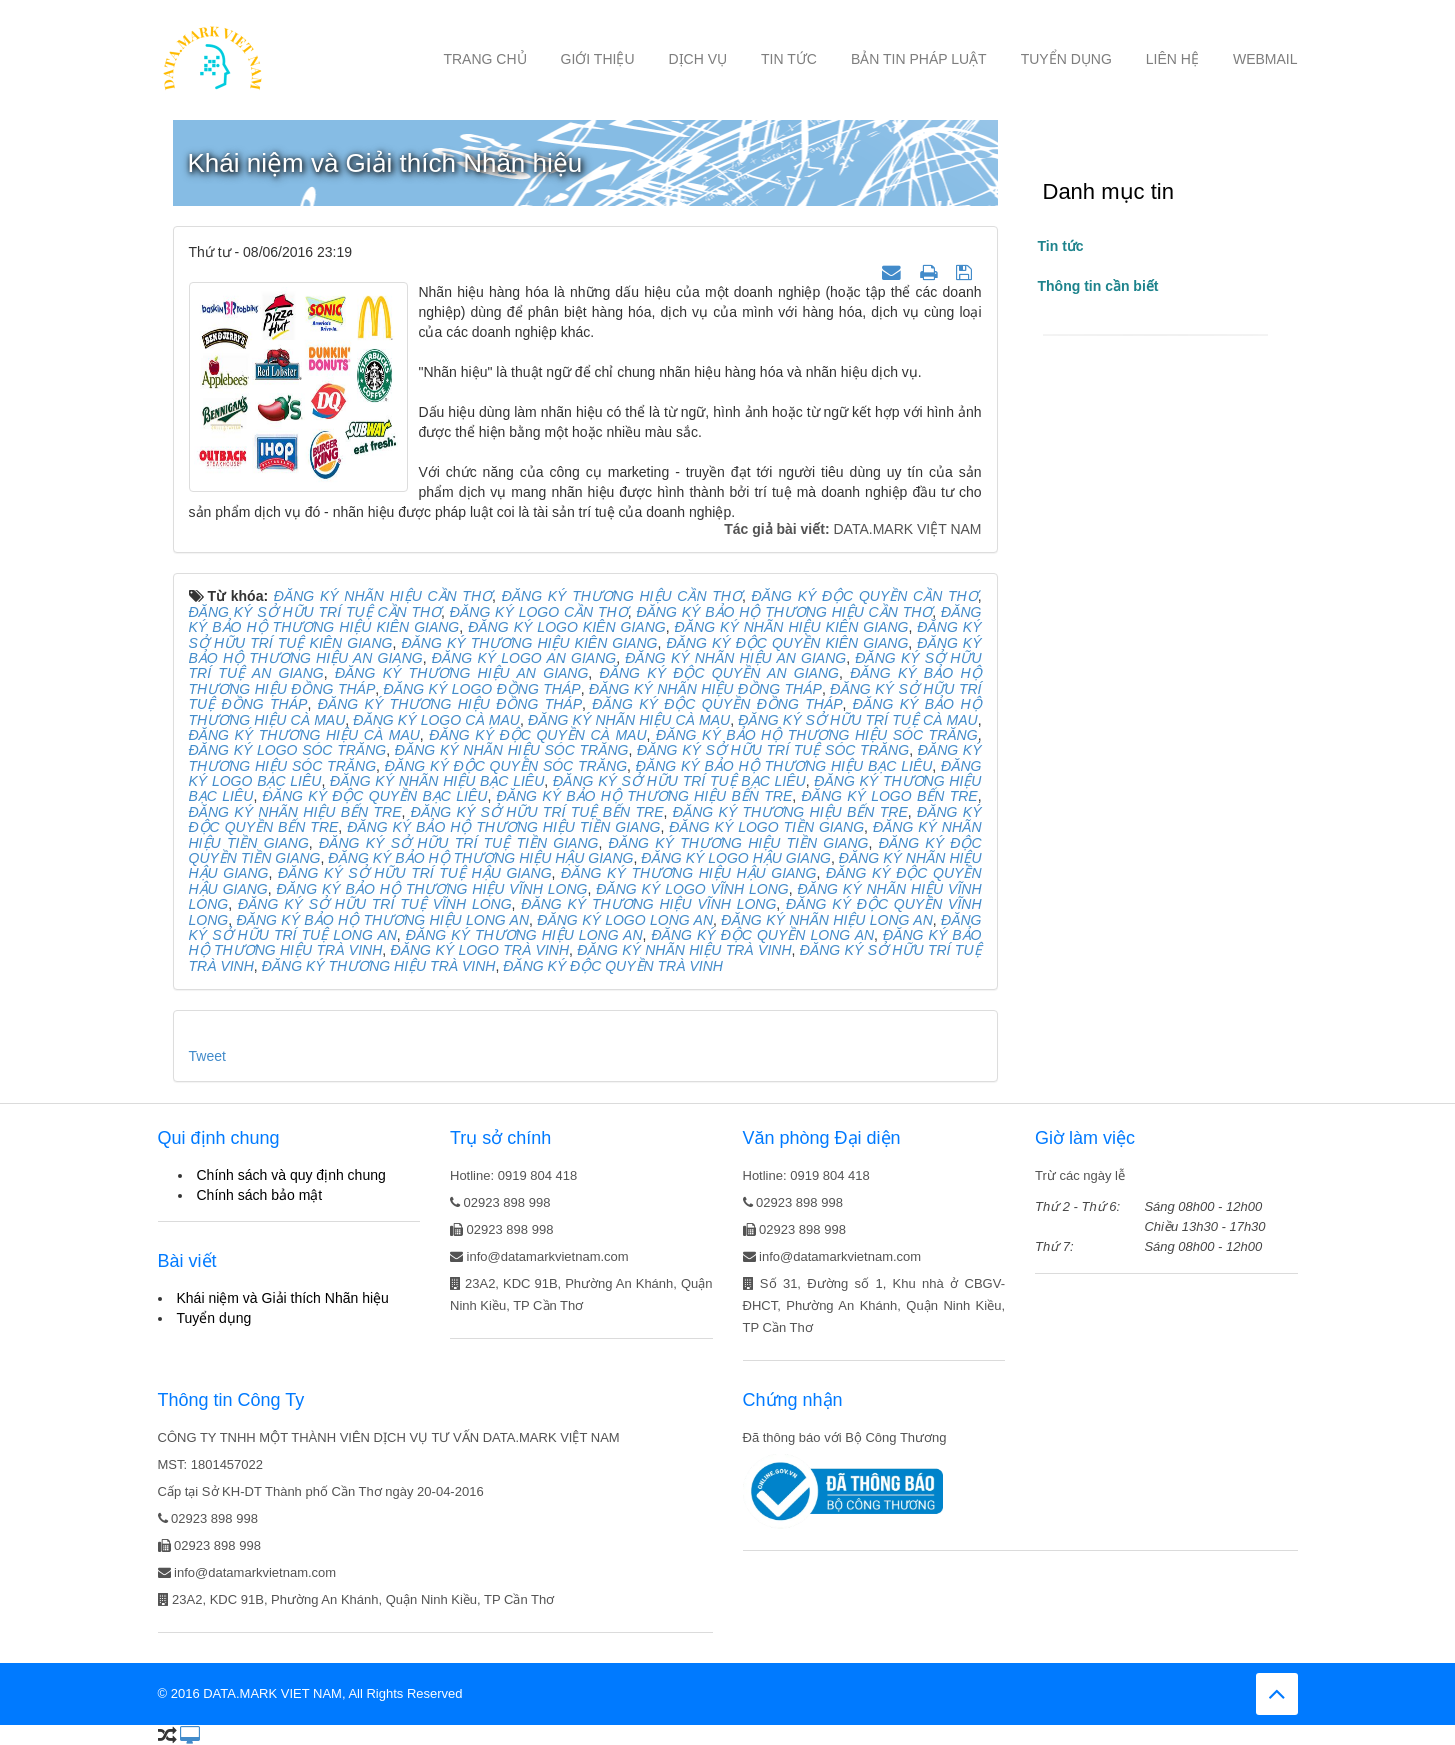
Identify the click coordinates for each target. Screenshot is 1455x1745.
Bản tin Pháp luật (919, 59)
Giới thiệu (598, 59)
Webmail (1265, 59)
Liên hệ (1172, 59)
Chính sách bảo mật (260, 1195)
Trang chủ (484, 59)
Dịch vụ (698, 59)
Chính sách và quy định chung (291, 1175)
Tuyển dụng (1066, 59)
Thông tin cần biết (1098, 286)
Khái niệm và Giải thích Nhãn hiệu (283, 1298)
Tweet (207, 1056)
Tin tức (789, 59)
